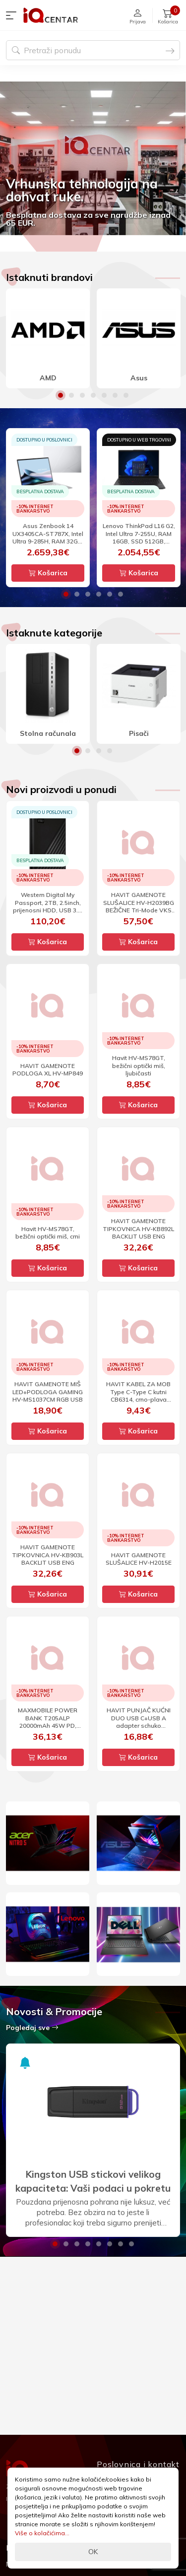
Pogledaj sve (32, 2027)
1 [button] (60, 395)
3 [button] (82, 395)
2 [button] (71, 395)
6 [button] (115, 395)
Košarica (48, 572)
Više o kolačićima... (42, 2533)
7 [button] (126, 395)
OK (93, 2551)
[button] (13, 15)
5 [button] (104, 395)
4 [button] (93, 395)
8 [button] (131, 2244)
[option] (93, 158)
